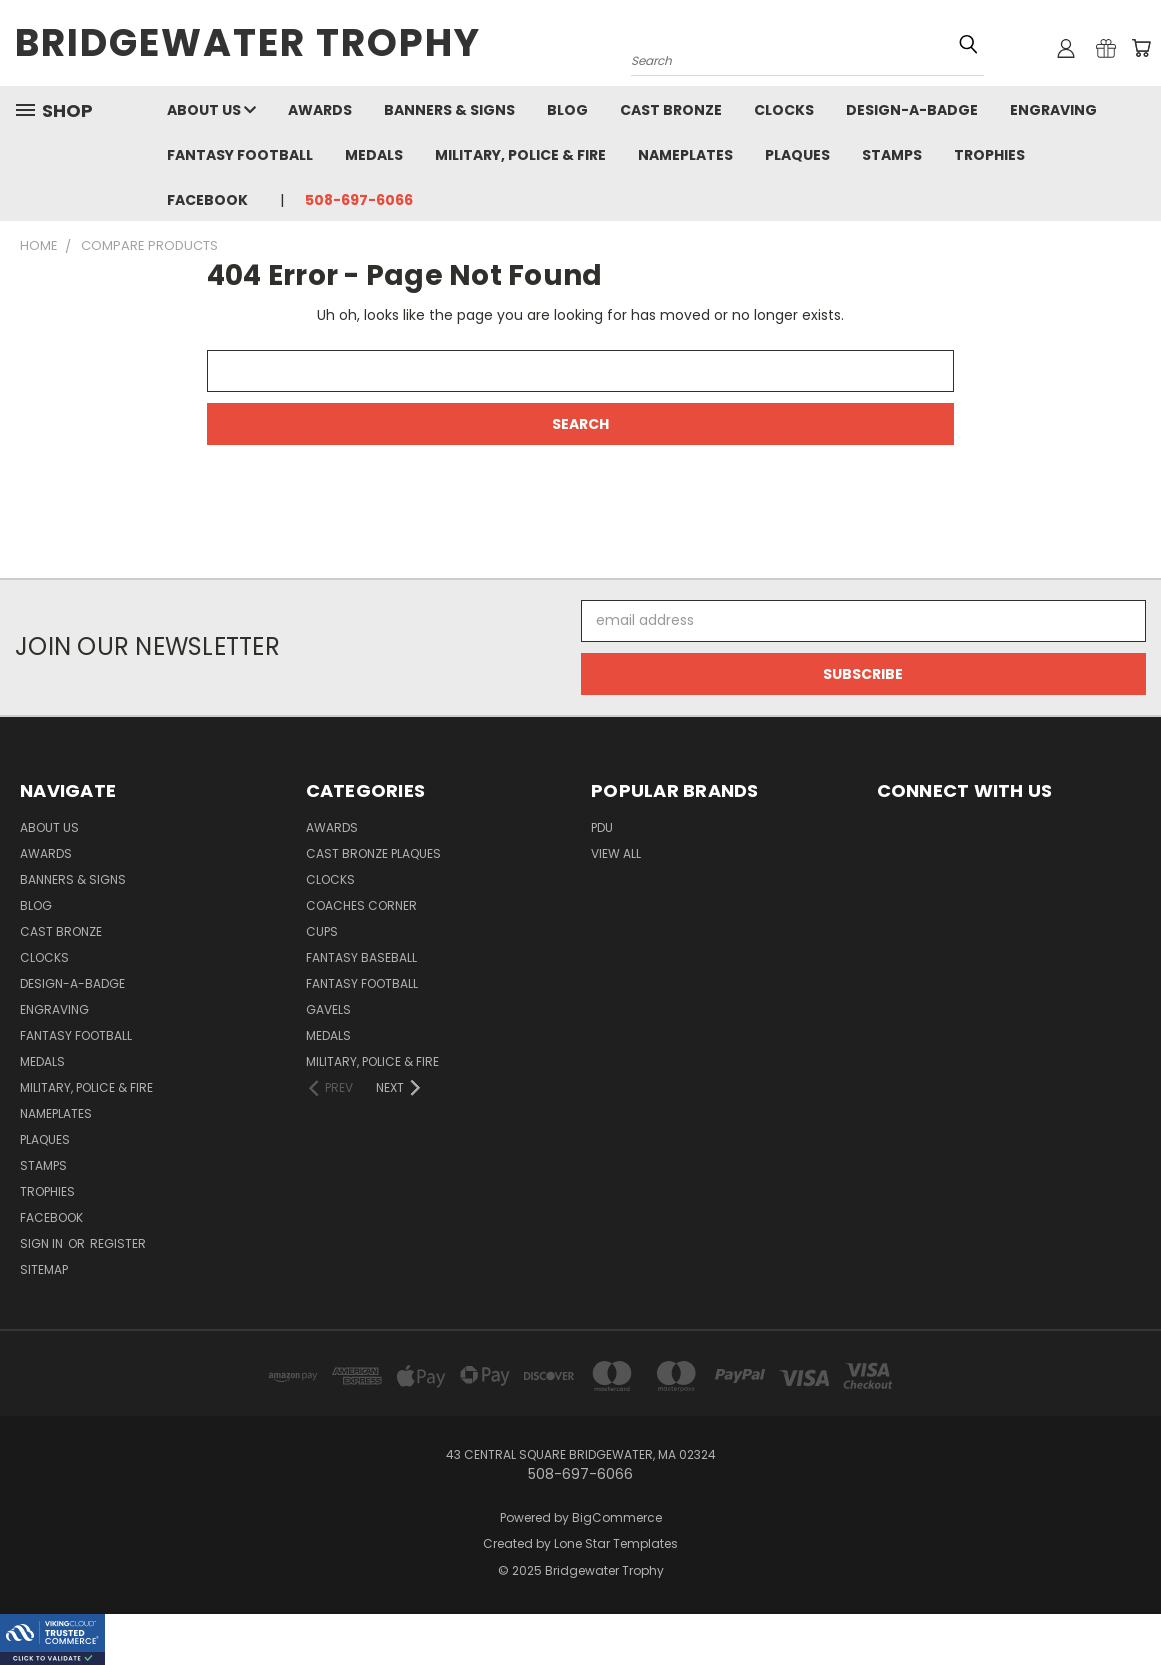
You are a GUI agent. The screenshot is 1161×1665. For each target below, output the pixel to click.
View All (616, 853)
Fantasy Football (240, 155)
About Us (211, 110)
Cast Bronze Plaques (373, 853)
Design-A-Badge (912, 110)
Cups (322, 931)
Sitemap (44, 1269)
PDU (602, 827)
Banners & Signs (449, 110)
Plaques (797, 155)
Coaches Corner (361, 905)
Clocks (784, 110)
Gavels (328, 1009)
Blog (567, 110)
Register (118, 1243)
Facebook (207, 200)
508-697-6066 (359, 200)
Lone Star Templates (616, 1543)
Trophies (989, 155)
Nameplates (685, 155)
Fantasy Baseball (361, 957)
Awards (320, 110)
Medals (374, 155)
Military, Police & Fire (520, 155)
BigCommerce (617, 1517)
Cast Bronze (671, 110)
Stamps (892, 155)
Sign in (43, 1243)
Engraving (1053, 110)
